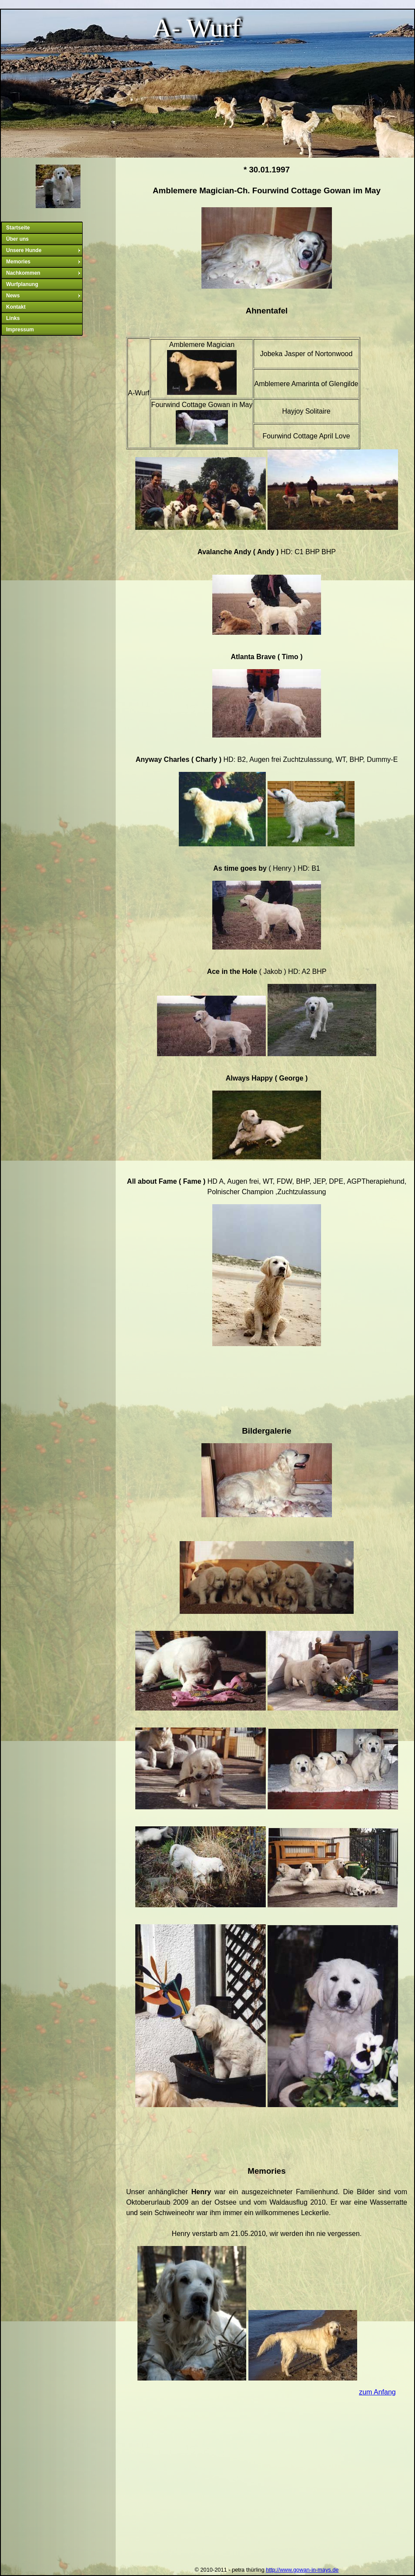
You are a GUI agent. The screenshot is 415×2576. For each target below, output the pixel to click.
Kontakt (16, 307)
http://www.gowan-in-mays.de (302, 2569)
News (43, 296)
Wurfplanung (22, 284)
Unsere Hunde (43, 250)
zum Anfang (377, 2392)
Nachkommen (43, 273)
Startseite (18, 228)
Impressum (20, 330)
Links (13, 318)
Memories (43, 262)
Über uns (17, 239)
